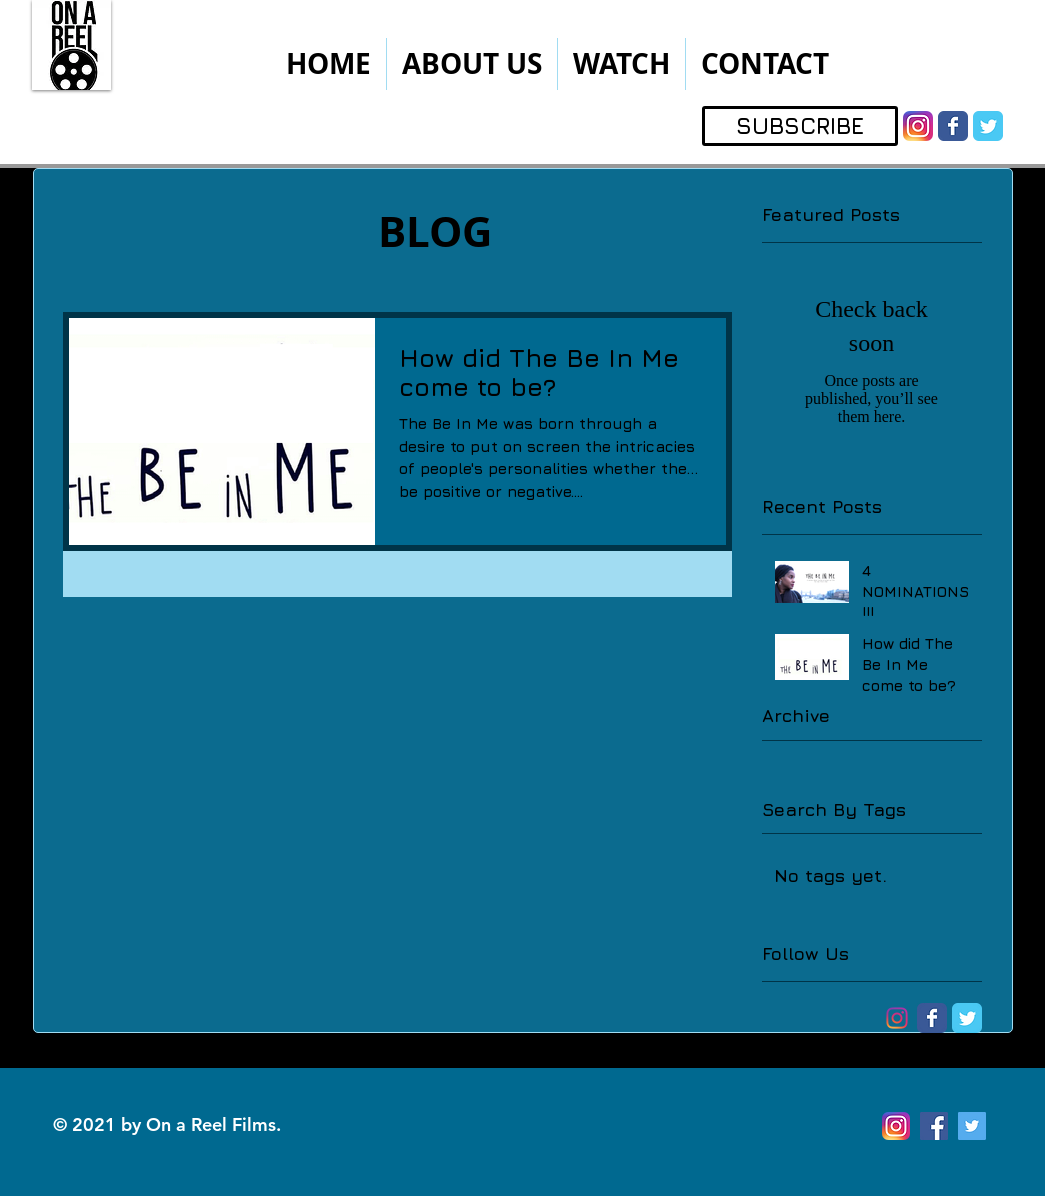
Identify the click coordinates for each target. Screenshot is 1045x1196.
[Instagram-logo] (897, 1018)
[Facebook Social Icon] (934, 1126)
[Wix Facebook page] (953, 126)
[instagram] (918, 126)
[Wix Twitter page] (988, 126)
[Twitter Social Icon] (972, 1126)
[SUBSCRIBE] (800, 126)
